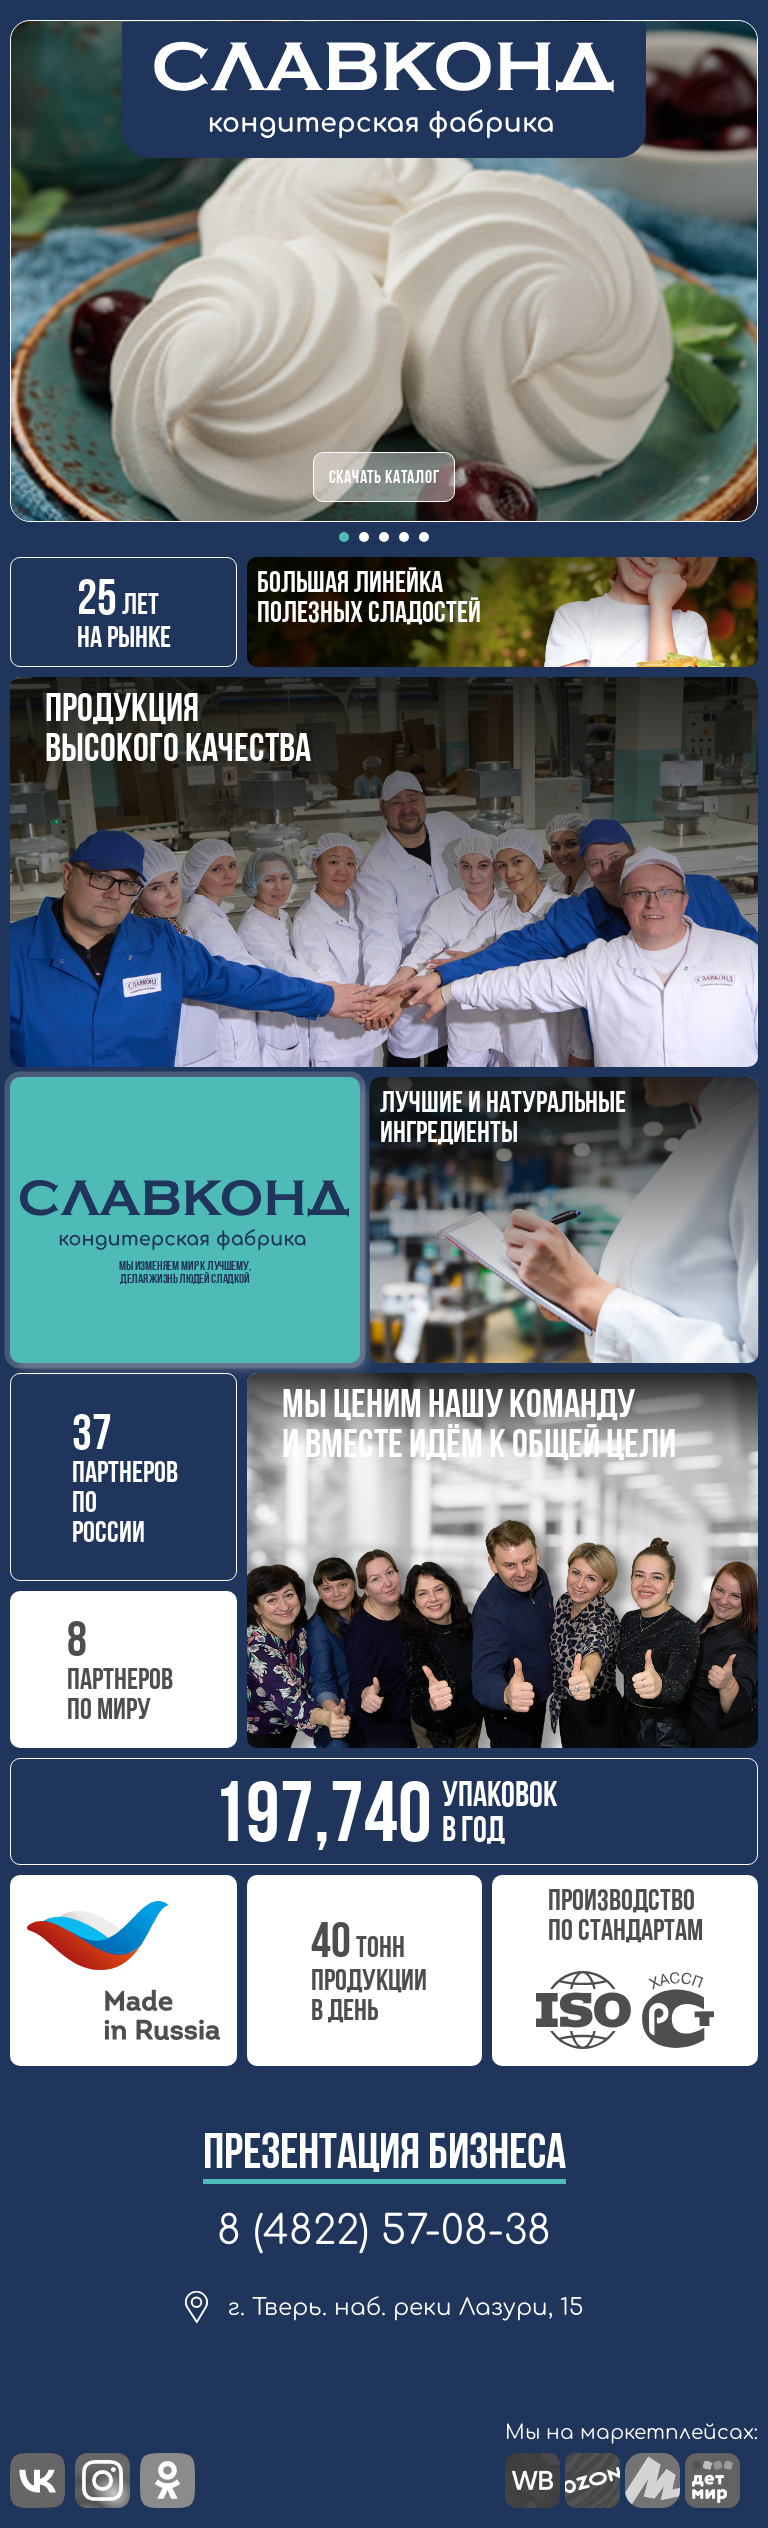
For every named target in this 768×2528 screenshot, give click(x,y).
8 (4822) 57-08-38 (384, 2231)
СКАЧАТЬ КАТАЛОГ (384, 476)
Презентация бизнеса (384, 2151)
